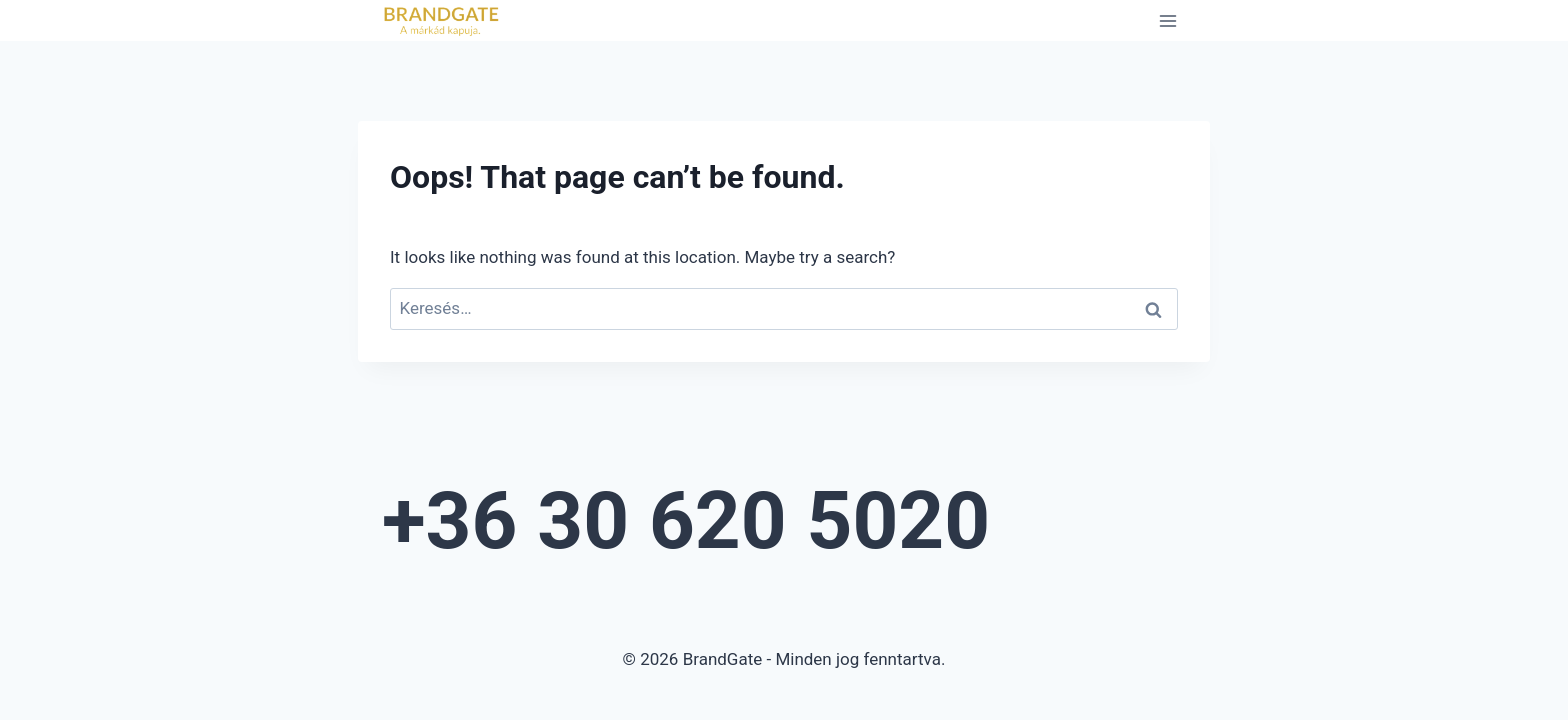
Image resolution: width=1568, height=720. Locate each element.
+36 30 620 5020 (686, 521)
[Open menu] (1167, 20)
